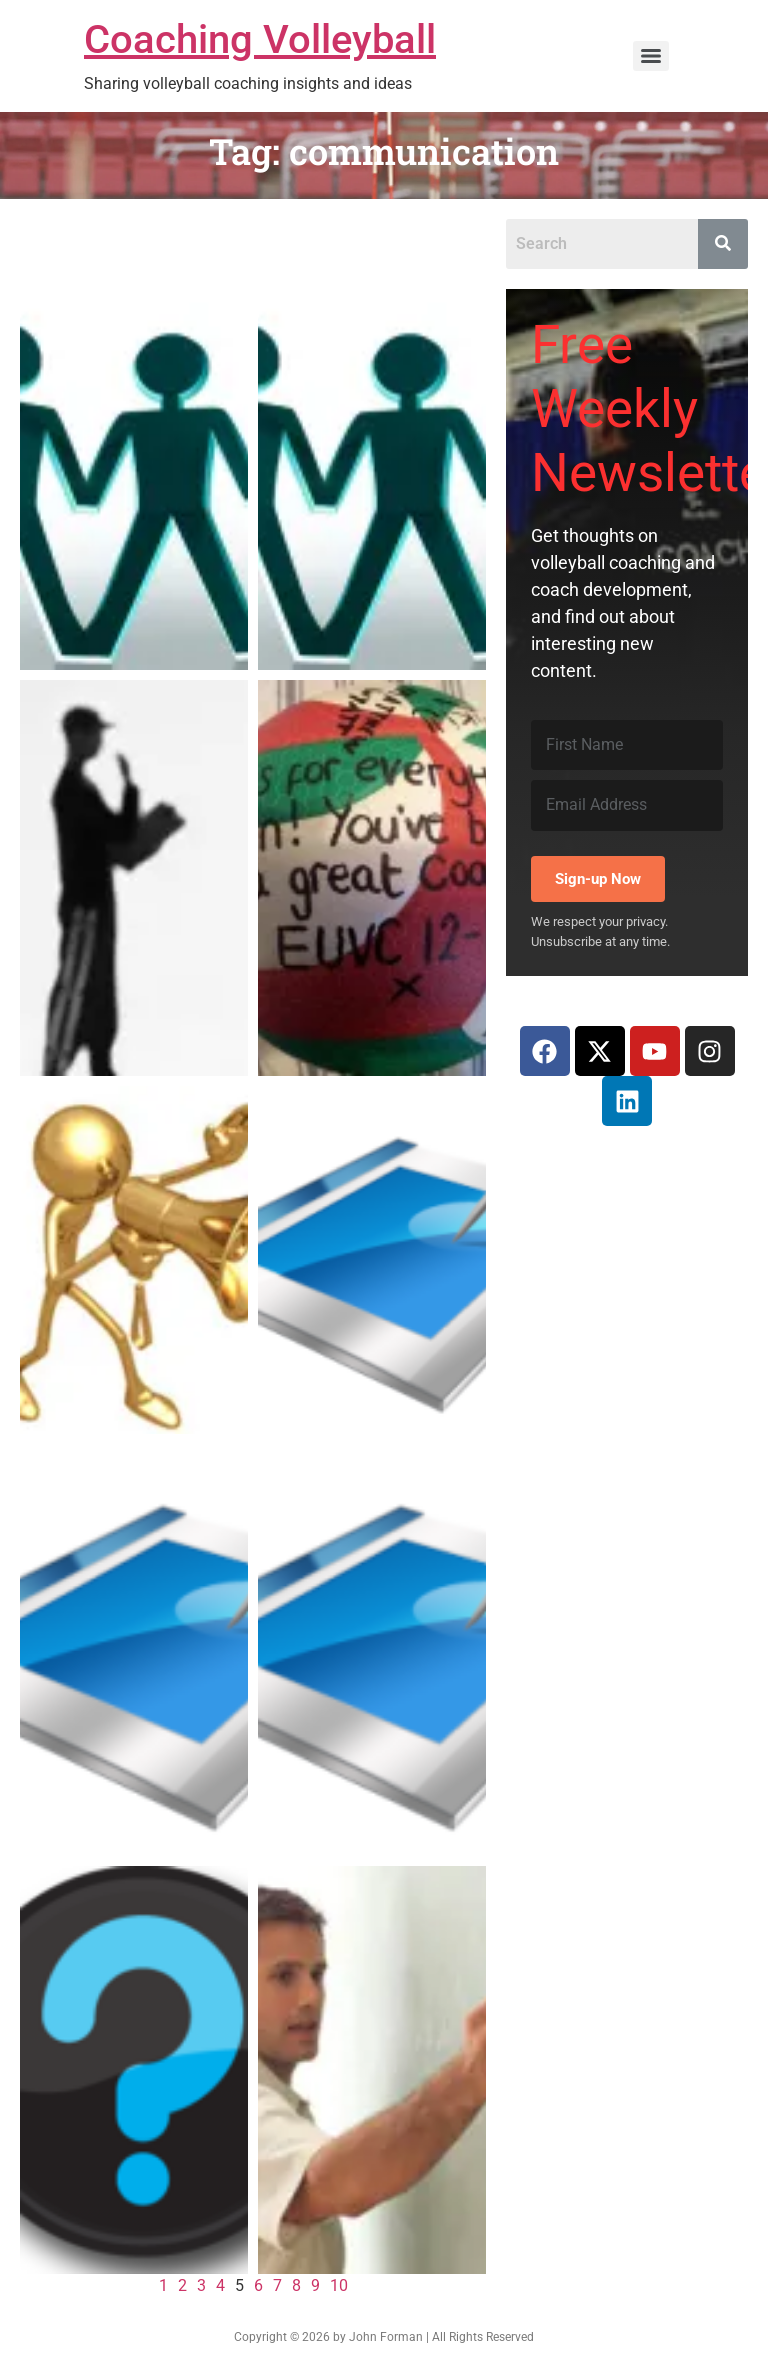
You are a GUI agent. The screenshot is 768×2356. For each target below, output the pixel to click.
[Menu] (651, 56)
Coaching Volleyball (260, 39)
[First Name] (627, 745)
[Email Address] (627, 805)
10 (339, 2285)
